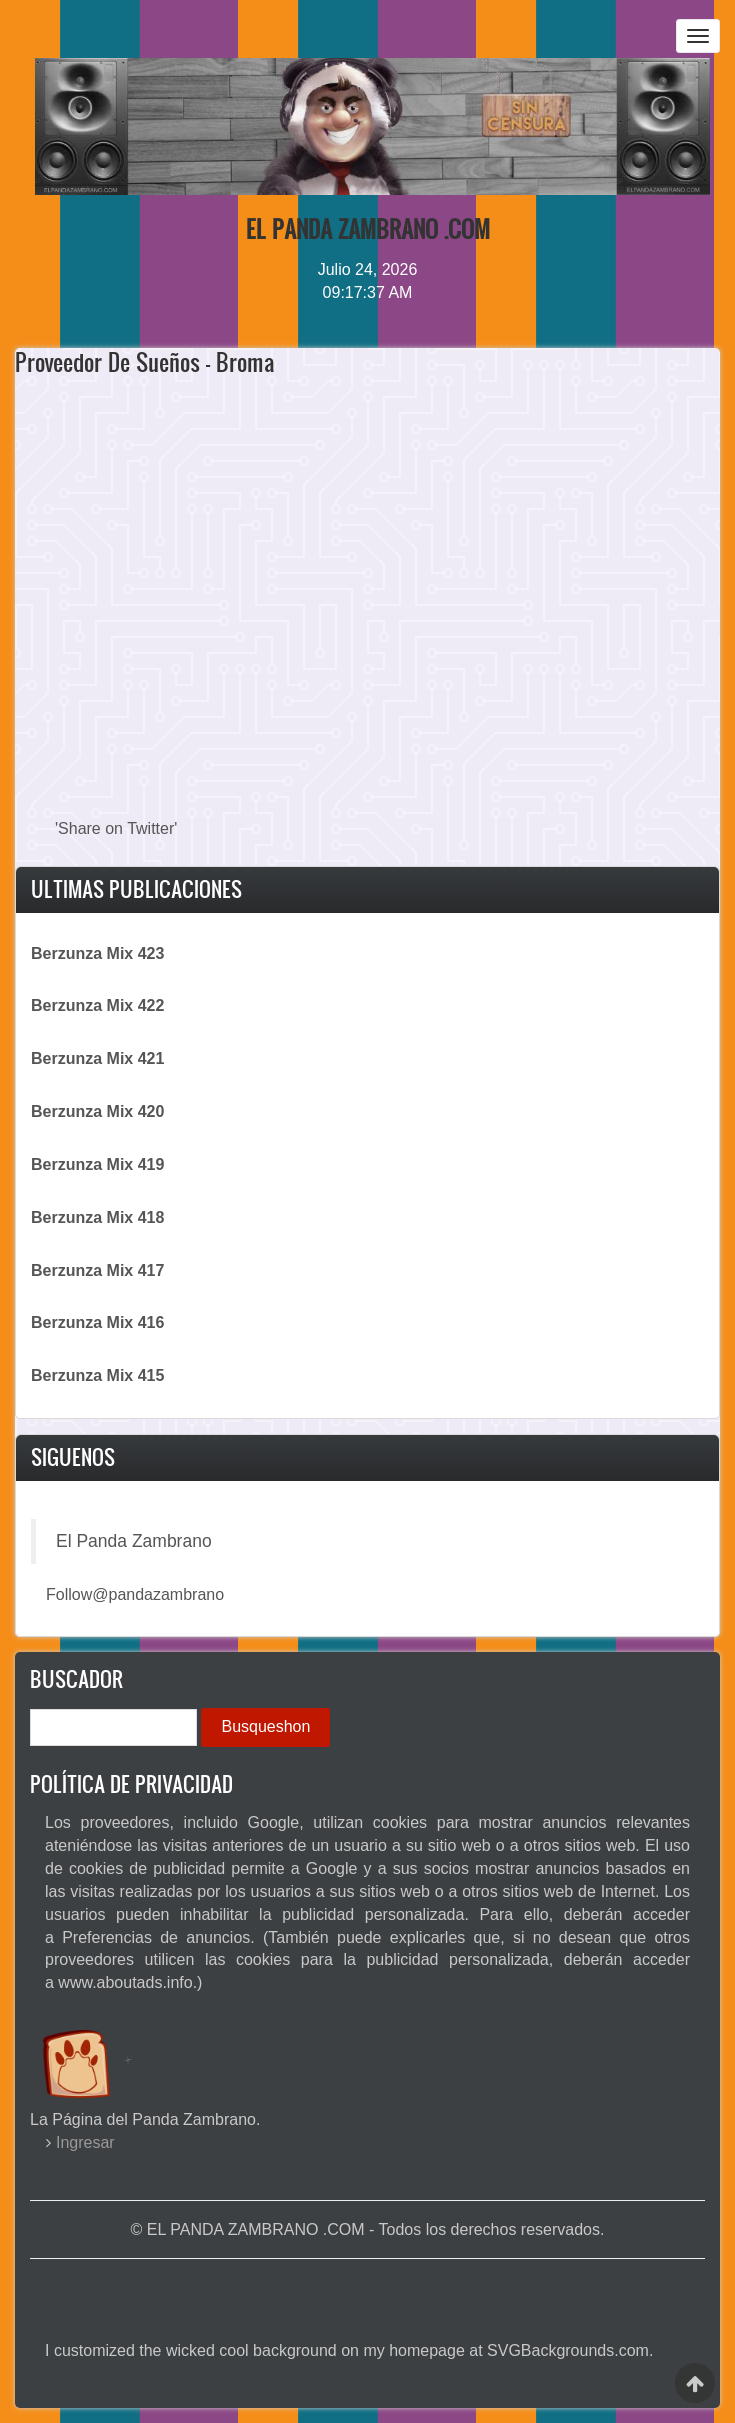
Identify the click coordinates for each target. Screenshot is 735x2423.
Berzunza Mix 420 (97, 1111)
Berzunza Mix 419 (97, 1164)
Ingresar (85, 2142)
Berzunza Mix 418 (97, 1217)
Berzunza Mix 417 (97, 1270)
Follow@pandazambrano (135, 1594)
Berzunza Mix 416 (97, 1322)
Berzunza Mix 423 (97, 953)
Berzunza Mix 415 (97, 1375)
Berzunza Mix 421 (97, 1058)
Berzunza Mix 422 (97, 1005)
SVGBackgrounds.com (568, 2350)
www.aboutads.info (125, 1982)
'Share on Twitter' (116, 828)
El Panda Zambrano (134, 1541)
